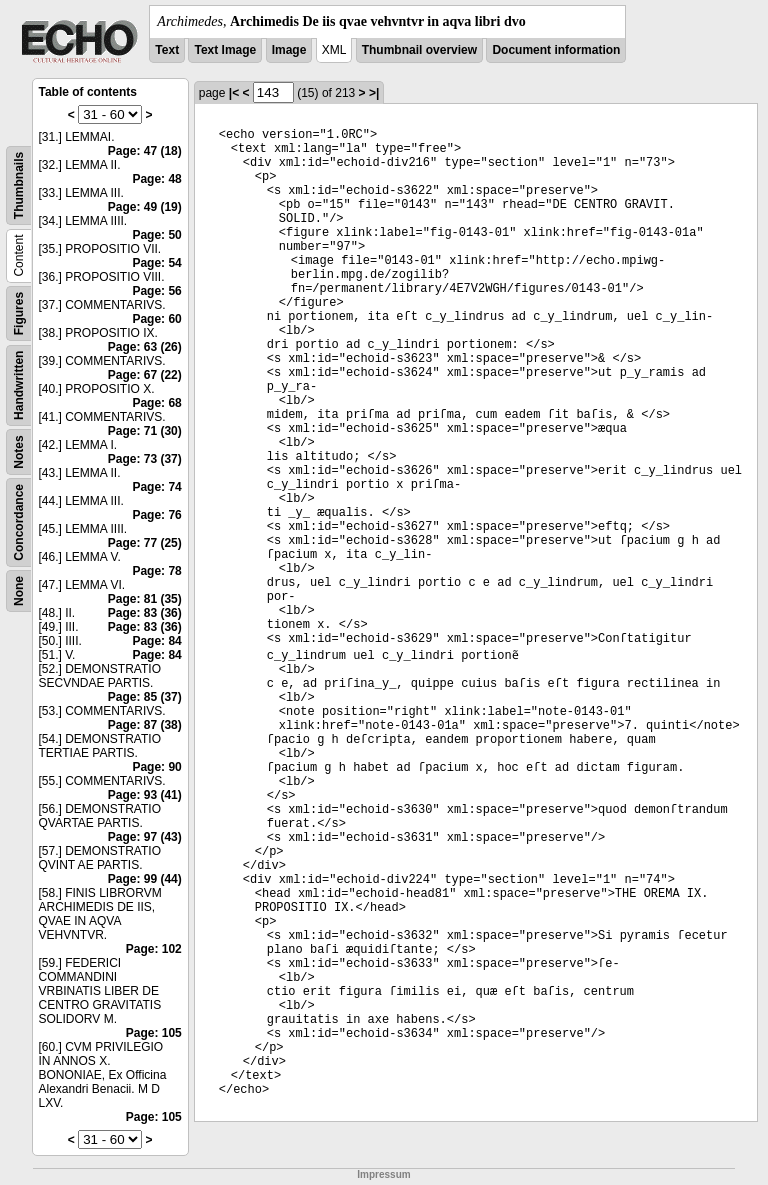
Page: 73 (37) (145, 459)
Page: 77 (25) (145, 543)
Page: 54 (156, 263)
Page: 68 (156, 403)
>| (374, 93)
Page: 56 (156, 291)
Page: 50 (156, 235)
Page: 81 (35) (145, 599)
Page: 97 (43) (145, 837)
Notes (19, 451)
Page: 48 (156, 179)
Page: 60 (156, 319)
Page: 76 (156, 515)
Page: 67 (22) (145, 375)
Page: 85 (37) (145, 697)
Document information (556, 50)
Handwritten (19, 385)
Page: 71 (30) (145, 431)
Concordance (19, 522)
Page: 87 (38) (145, 725)
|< (234, 93)
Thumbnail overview (419, 50)
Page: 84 (156, 641)
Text (167, 50)
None (19, 591)
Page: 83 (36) (145, 613)
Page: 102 (154, 949)
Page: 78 (156, 571)
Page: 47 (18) (145, 151)
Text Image (225, 50)
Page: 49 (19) (145, 207)
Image (289, 50)
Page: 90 (156, 767)
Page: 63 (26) (145, 347)
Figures (19, 313)
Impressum (383, 1174)
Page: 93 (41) (145, 795)
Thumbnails (19, 185)
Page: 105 (154, 1033)
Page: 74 (156, 487)
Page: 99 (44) (145, 879)
